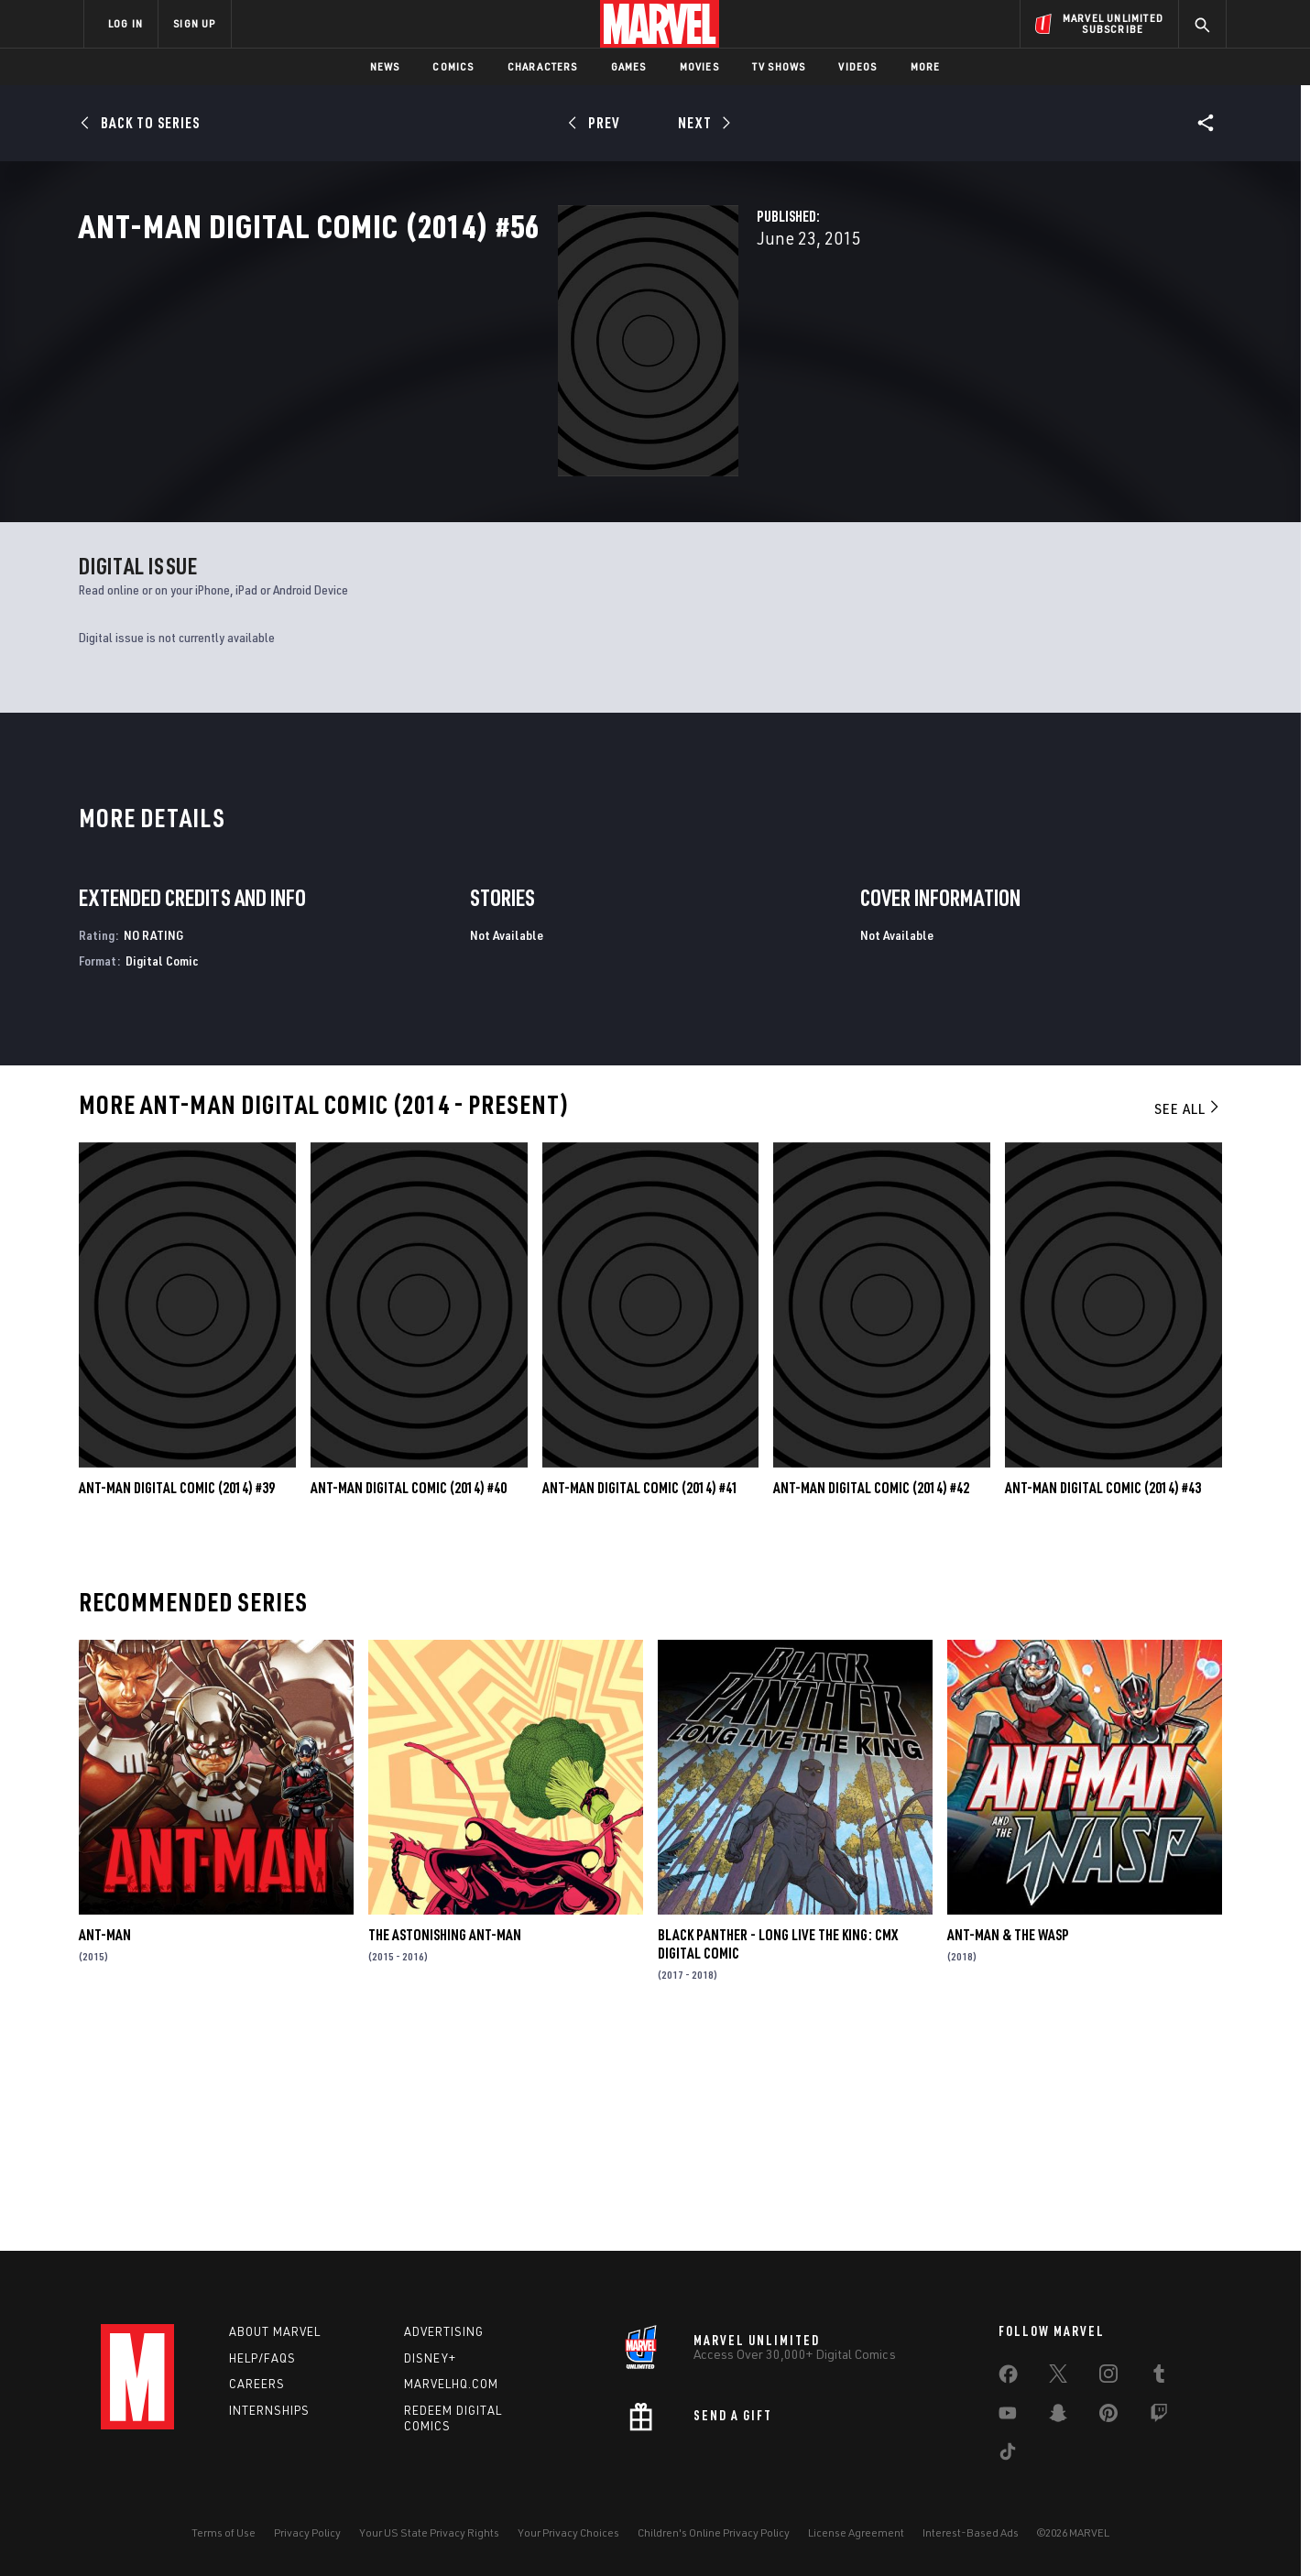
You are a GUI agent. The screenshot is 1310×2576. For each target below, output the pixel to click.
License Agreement (856, 2532)
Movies (699, 66)
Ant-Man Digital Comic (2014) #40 (409, 1698)
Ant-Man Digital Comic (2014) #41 (640, 1698)
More (926, 66)
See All (1188, 1319)
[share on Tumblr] (1159, 2377)
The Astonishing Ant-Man (444, 2145)
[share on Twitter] (1058, 2377)
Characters (543, 66)
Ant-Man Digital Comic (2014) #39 (177, 1698)
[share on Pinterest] (1108, 2416)
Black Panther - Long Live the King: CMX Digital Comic (778, 2154)
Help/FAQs (262, 2358)
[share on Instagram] (1108, 2377)
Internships (269, 2411)
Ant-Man (105, 2145)
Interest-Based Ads (970, 2532)
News (385, 66)
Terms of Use (223, 2532)
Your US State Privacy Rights (429, 2532)
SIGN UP (194, 23)
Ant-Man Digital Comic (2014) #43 (1103, 1698)
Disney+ (430, 2358)
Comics (453, 66)
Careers (257, 2384)
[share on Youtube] (1008, 2416)
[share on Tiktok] (1008, 2455)
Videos (857, 66)
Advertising (444, 2331)
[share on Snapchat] (1058, 2416)
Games (629, 66)
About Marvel (275, 2331)
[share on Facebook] (1008, 2378)
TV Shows (779, 66)
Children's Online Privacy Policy (714, 2532)
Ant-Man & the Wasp (1008, 2145)
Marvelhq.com (451, 2384)
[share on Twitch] (1159, 2416)
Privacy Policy (307, 2532)
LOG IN (125, 23)
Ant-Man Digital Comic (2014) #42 (871, 1698)
